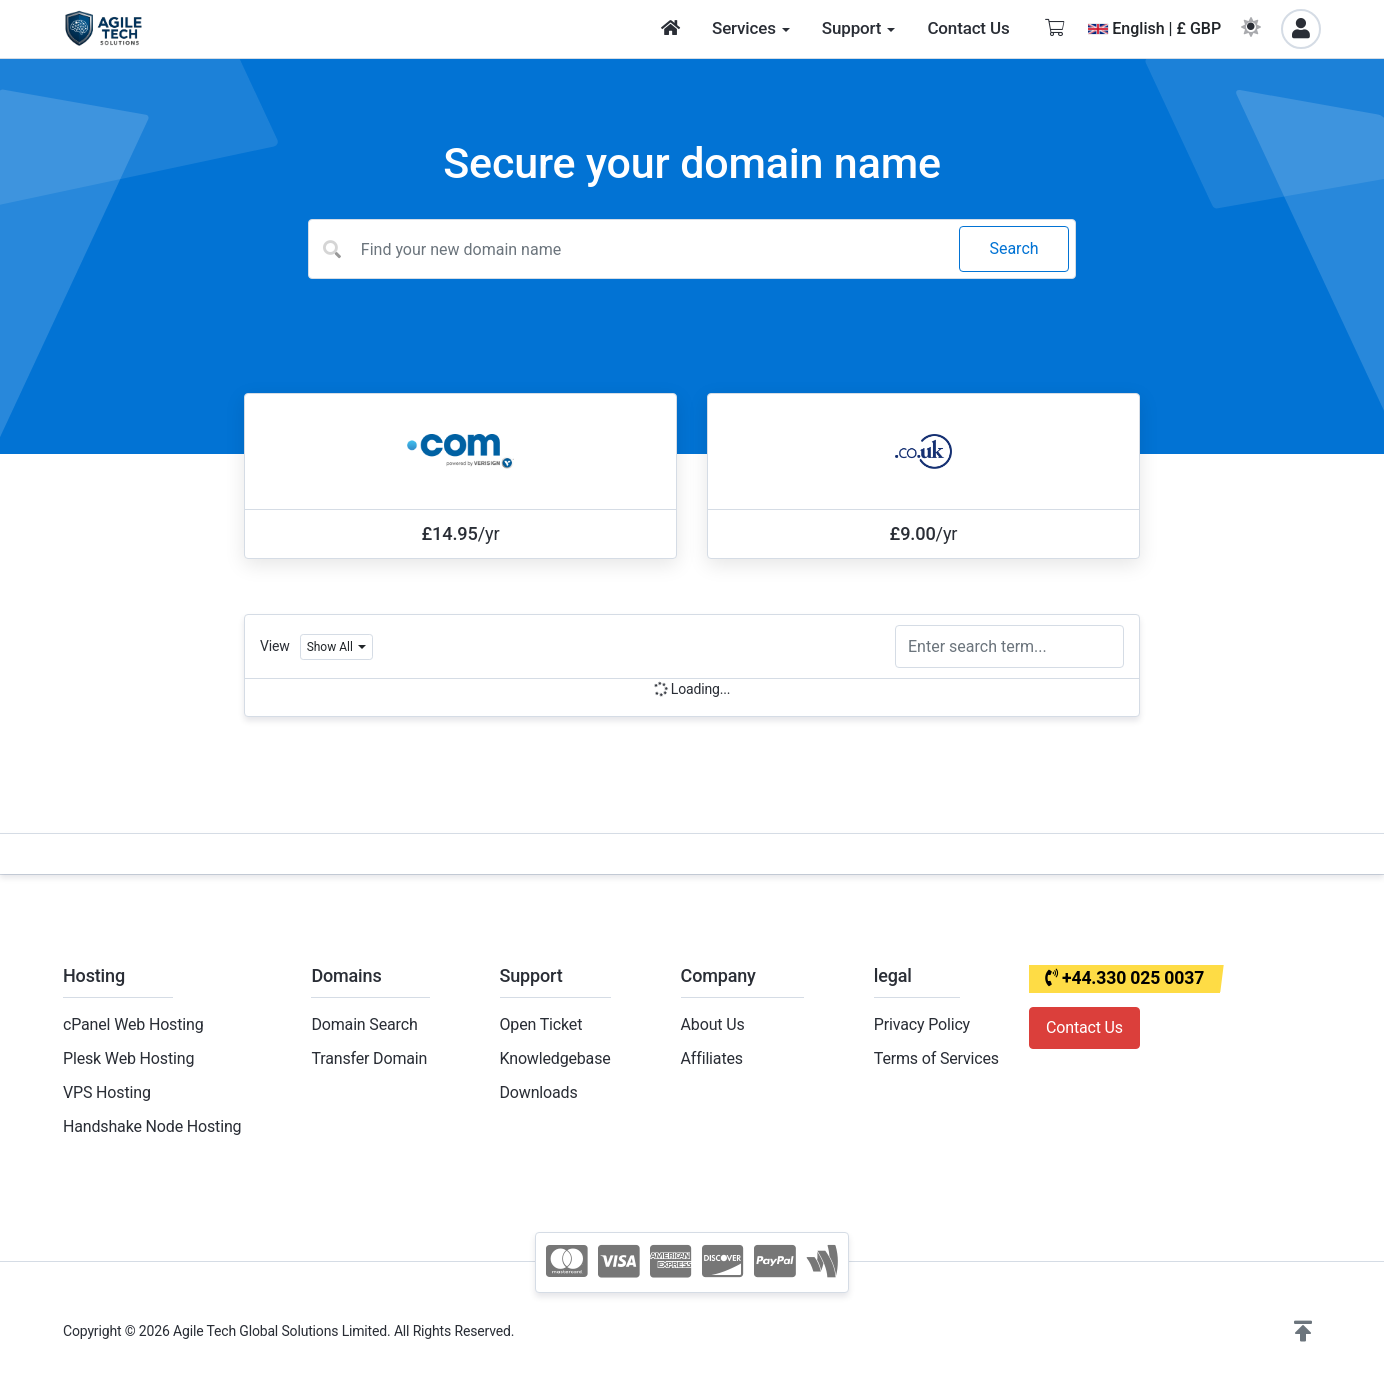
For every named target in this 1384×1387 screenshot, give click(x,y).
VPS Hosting (107, 1092)
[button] (1303, 1332)
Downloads (539, 1092)
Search (1013, 248)
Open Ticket (541, 1024)
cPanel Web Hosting (133, 1024)
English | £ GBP (1154, 28)
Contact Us (1084, 1027)
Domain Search (364, 1024)
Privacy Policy (922, 1024)
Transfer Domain (369, 1058)
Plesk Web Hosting (128, 1058)
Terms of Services (936, 1058)
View (275, 646)
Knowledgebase (555, 1058)
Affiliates (712, 1058)
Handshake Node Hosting (152, 1126)
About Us (713, 1024)
